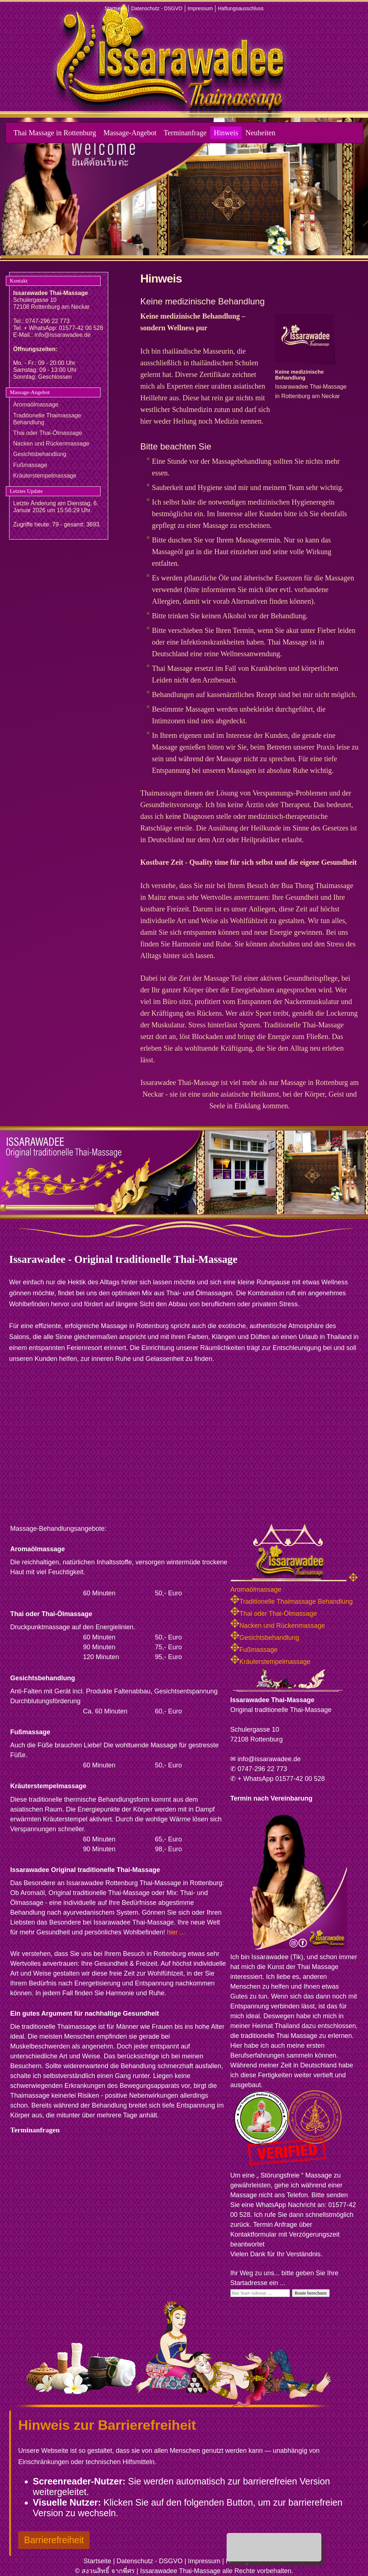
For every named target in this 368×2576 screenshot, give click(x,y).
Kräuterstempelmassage (44, 475)
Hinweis (226, 133)
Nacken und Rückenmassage (51, 443)
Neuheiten (260, 133)
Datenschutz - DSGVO (157, 8)
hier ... (176, 1932)
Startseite (115, 8)
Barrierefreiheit (54, 2540)
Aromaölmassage (36, 404)
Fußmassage (30, 465)
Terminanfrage (185, 133)
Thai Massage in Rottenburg (54, 133)
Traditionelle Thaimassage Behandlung (291, 1601)
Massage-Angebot (130, 133)
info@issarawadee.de (63, 335)
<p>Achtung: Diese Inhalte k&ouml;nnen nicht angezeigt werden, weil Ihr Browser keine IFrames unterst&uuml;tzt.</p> (101, 2204)
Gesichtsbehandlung (39, 454)
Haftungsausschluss (240, 8)
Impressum (200, 8)
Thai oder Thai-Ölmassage (47, 433)
